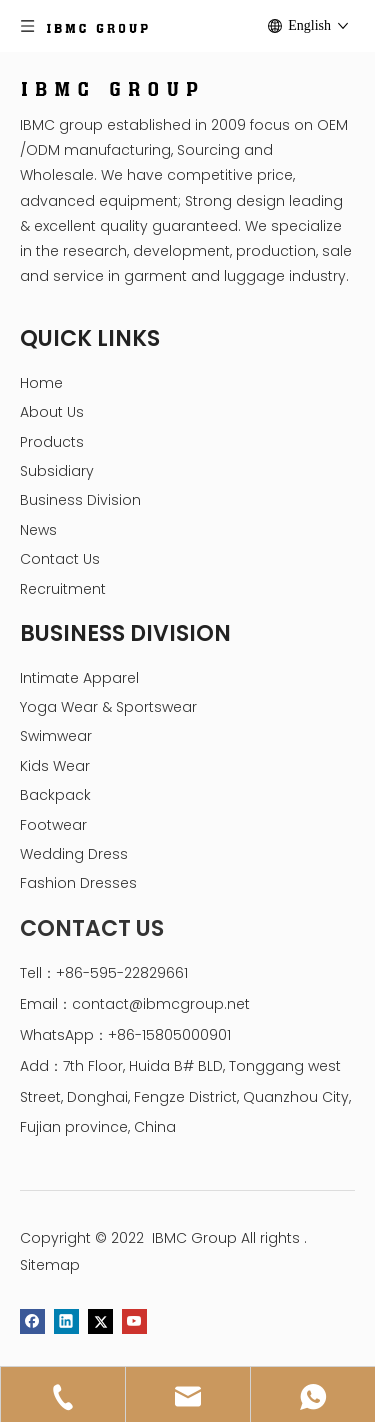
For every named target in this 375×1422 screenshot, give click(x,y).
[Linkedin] (66, 1321)
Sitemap (50, 1265)
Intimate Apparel (79, 678)
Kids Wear (55, 766)
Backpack (55, 795)
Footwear (53, 825)
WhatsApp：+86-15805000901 (125, 1035)
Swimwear (56, 736)
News (38, 530)
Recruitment (63, 589)
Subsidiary (57, 471)
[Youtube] (134, 1321)
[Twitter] (100, 1321)
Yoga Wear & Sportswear (108, 707)
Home (41, 383)
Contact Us (60, 559)
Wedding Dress (74, 854)
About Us (52, 412)
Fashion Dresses (78, 883)
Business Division (80, 500)
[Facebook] (32, 1321)
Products (52, 442)
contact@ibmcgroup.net (161, 1004)
